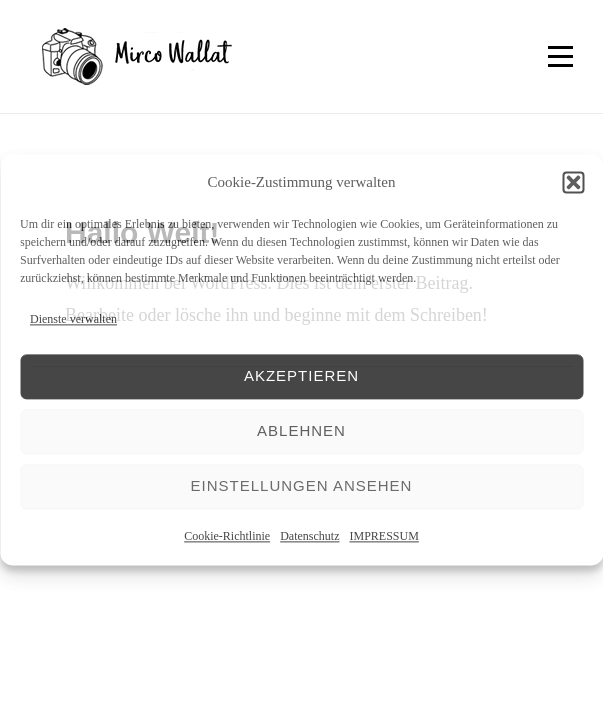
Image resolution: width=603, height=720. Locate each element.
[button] (573, 183)
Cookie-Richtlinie (227, 536)
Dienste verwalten (73, 320)
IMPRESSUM (383, 536)
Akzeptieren (301, 376)
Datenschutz (309, 536)
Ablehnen (301, 431)
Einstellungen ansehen (302, 486)
